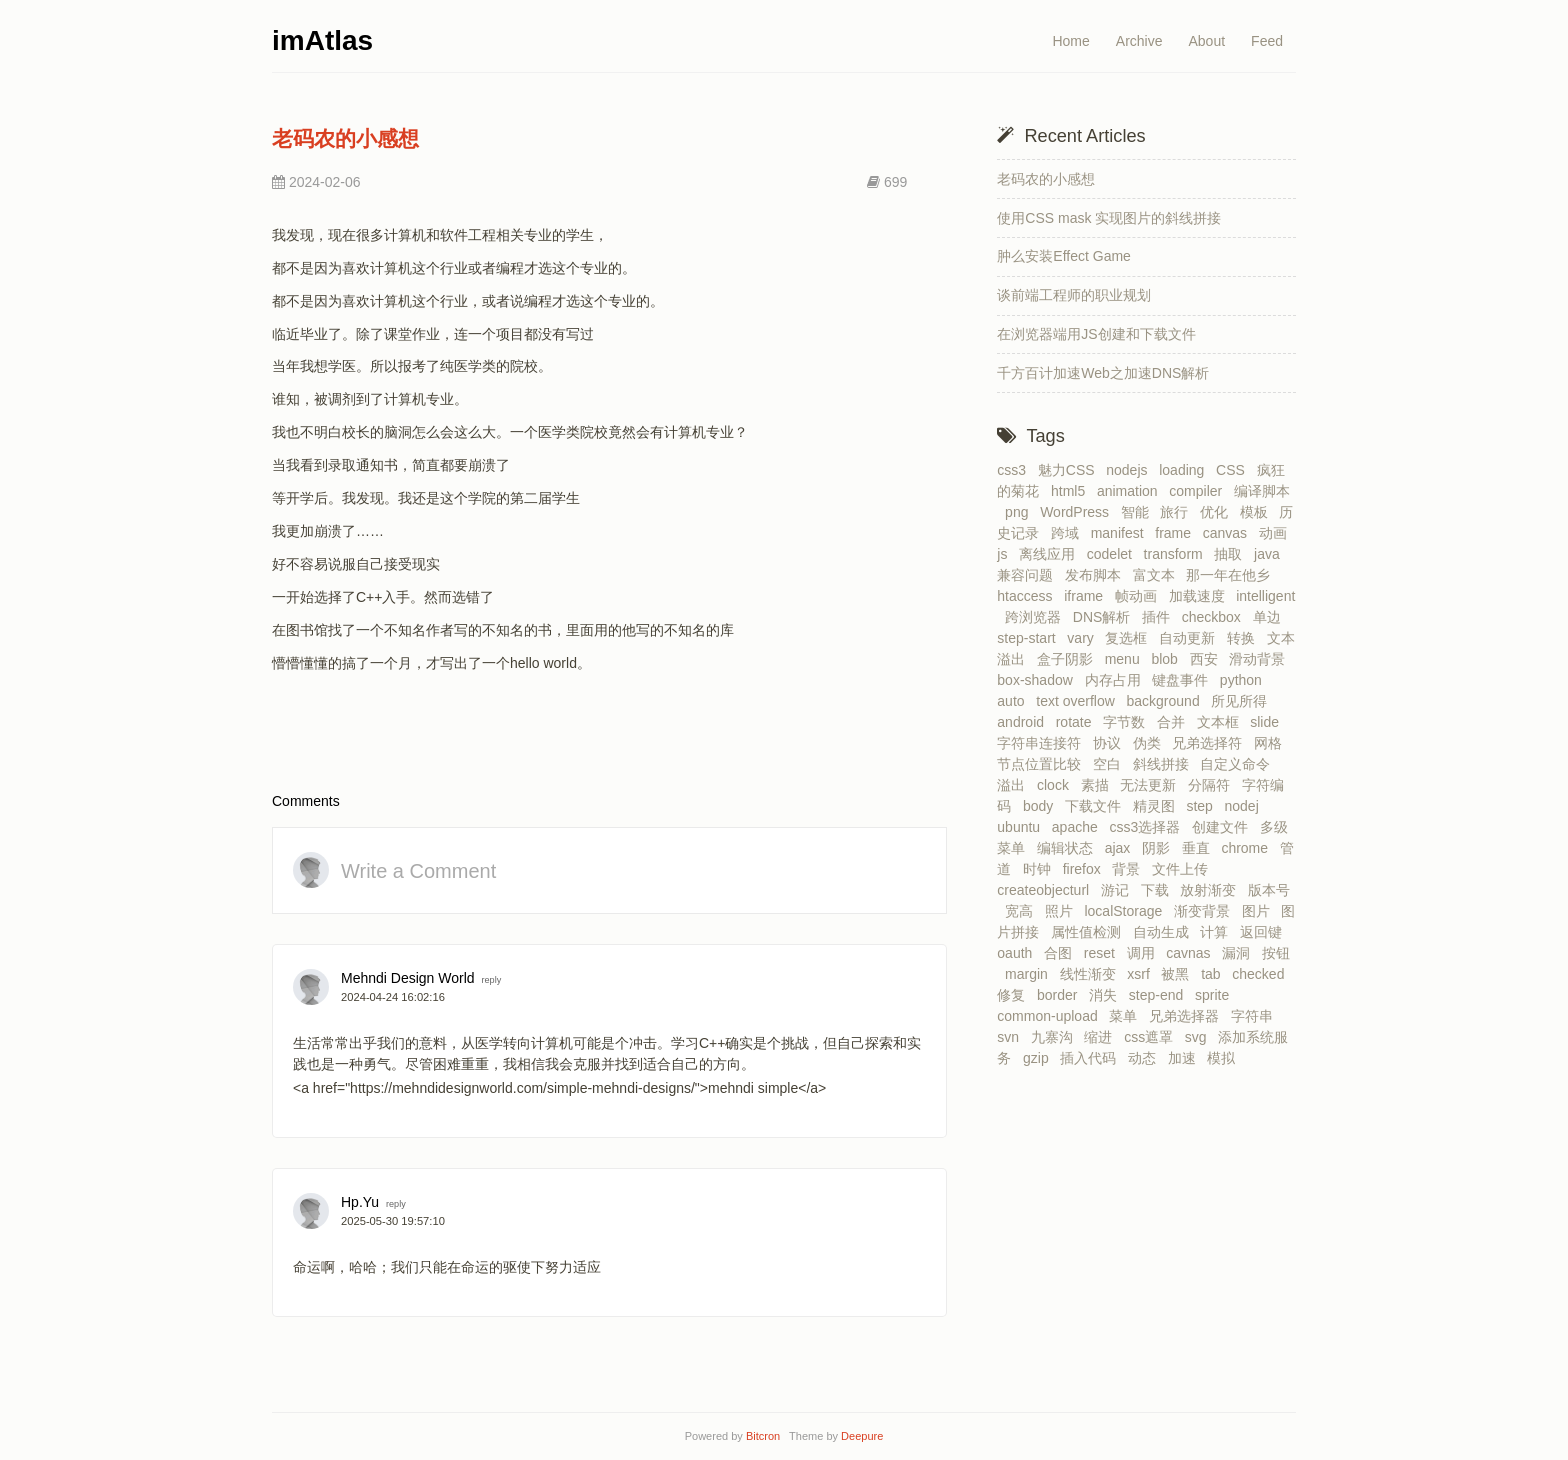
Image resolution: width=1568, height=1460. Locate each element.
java (1270, 554)
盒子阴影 (1069, 659)
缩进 (1102, 1037)
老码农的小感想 (345, 138)
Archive (1139, 41)
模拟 (1225, 1058)
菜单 (1127, 1016)
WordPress (1078, 512)
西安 (1208, 659)
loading (1185, 470)
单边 (1271, 617)
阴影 (1160, 848)
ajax (1121, 848)
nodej (1246, 806)
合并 (1175, 722)
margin (1030, 974)
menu (1126, 659)
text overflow (1079, 701)
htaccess (1028, 596)
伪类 (1151, 743)
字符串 (1256, 1016)
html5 (1072, 491)
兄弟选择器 (1188, 1016)
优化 (1218, 512)
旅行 (1178, 512)
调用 (1145, 953)
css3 (1015, 470)
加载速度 (1201, 596)
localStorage (1127, 911)
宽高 (1023, 911)
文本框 (1222, 722)
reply (491, 980)
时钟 (1041, 869)
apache (1079, 827)
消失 (1107, 995)
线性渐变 (1092, 974)
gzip (1039, 1058)
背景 (1130, 869)
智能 (1139, 512)
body (1042, 806)
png (1020, 512)
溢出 (1015, 785)
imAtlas (322, 40)
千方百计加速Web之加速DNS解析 (1103, 373)
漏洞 (1240, 953)
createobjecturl (1047, 890)
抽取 (1232, 554)
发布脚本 (1097, 575)
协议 (1111, 743)
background (1167, 701)
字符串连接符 (1043, 743)
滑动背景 (1261, 659)
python (1245, 680)
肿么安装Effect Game (1064, 256)
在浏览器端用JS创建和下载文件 (1096, 334)
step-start (1030, 638)
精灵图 (1158, 806)
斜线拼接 (1165, 764)
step (1203, 806)
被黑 (1179, 974)
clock (1057, 785)
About (1206, 41)
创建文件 (1224, 827)
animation (1131, 491)
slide (1268, 722)
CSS (1234, 470)
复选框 (1130, 638)
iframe (1087, 596)
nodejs (1130, 470)
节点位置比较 (1043, 764)
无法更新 (1152, 785)
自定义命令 (1239, 764)
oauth (1018, 953)
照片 (1063, 911)
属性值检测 (1090, 932)
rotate (1078, 722)
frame (1177, 533)
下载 (1159, 890)
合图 (1062, 953)
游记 (1119, 890)
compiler (1199, 491)
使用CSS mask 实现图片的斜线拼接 (1109, 218)
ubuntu (1022, 827)
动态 (1146, 1058)
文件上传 (1184, 869)
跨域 (1069, 533)
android (1024, 722)
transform (1177, 554)
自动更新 (1191, 638)
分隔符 (1213, 785)
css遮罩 (1152, 1037)
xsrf (1142, 974)
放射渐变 (1212, 890)
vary (1084, 638)
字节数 (1128, 722)
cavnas (1192, 953)
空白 (1111, 764)
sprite (1216, 995)
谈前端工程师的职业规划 (1074, 295)
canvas (1229, 533)
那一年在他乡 (1232, 575)
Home (1070, 41)
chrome (1248, 848)
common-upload (1051, 1016)
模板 (1258, 512)
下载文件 (1097, 806)
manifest (1121, 533)
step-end (1160, 995)
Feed (1267, 41)
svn (1012, 1037)
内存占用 (1117, 680)
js (1006, 554)
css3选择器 (1148, 827)
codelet (1113, 554)
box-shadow (1038, 680)
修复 (1015, 995)
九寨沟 (1056, 1037)
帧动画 (1140, 596)
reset (1103, 953)
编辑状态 (1069, 848)
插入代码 (1092, 1058)
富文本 (1158, 575)
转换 (1245, 638)
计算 (1218, 932)
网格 (1272, 743)
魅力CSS (1070, 470)
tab (1214, 974)
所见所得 (1243, 701)
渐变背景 (1206, 911)
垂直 (1200, 848)
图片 (1260, 911)
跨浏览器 (1037, 617)
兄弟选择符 (1211, 743)
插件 (1160, 617)
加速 (1186, 1058)
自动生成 (1165, 932)
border (1061, 995)
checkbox (1215, 617)
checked (1262, 974)
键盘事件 (1184, 680)
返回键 (1265, 932)
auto (1014, 701)
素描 (1099, 785)
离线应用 (1051, 554)
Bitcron (766, 1436)
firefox (1086, 869)
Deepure (862, 1436)
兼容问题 (1029, 575)
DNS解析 (1105, 617)
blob (1168, 659)
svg (1200, 1037)
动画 (1277, 533)
